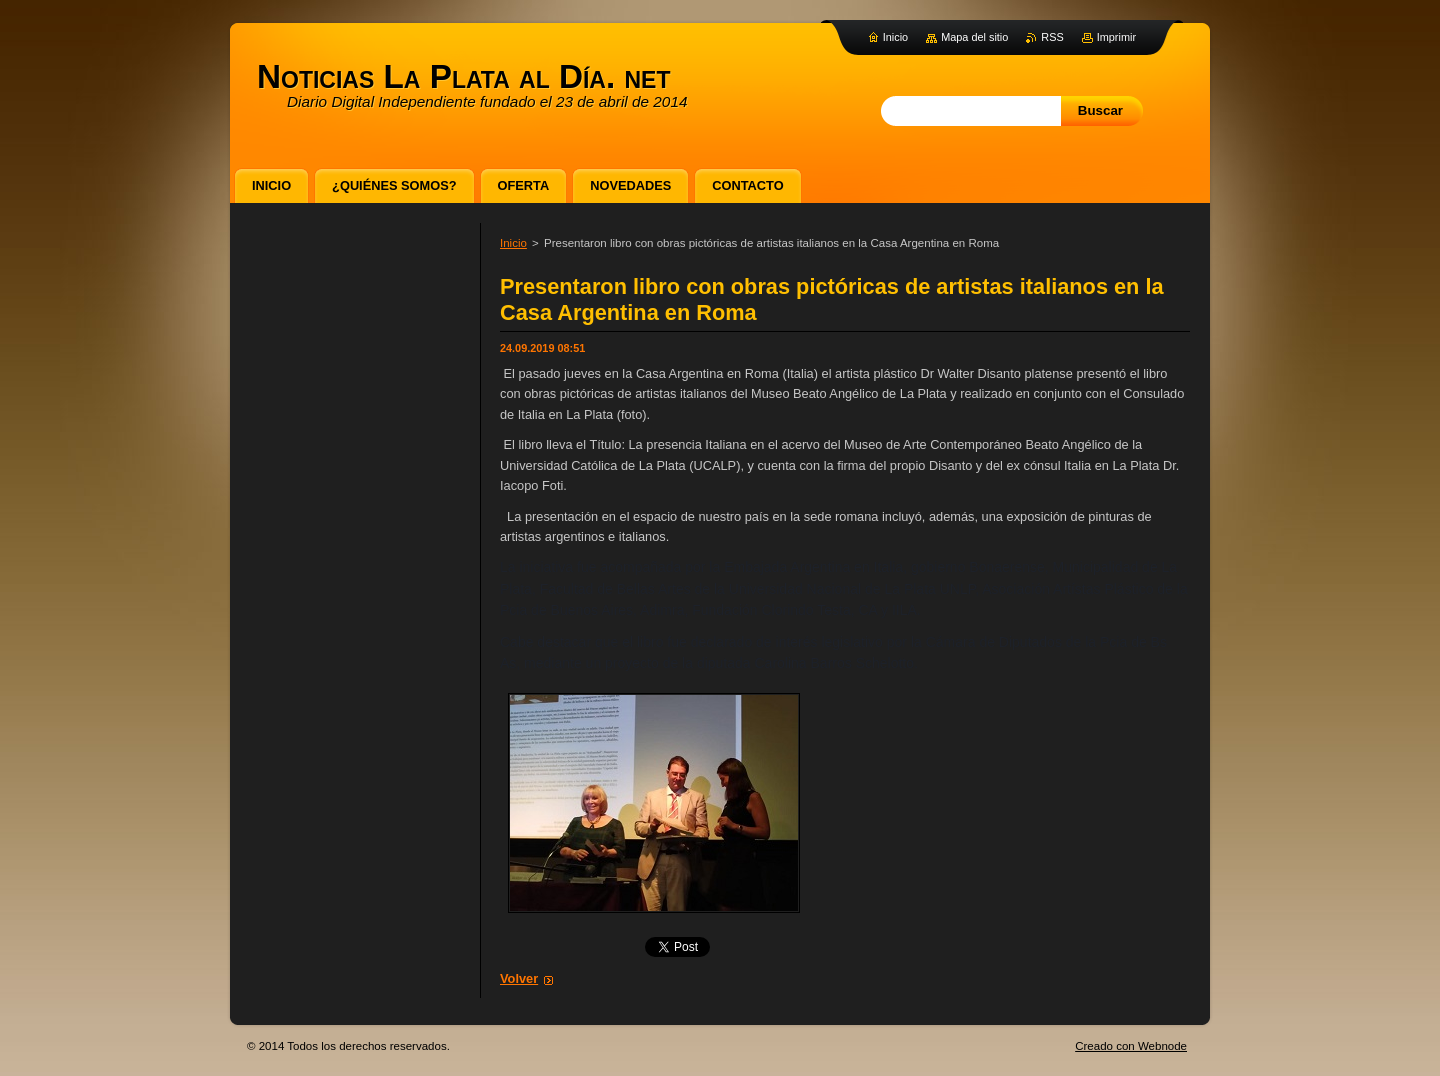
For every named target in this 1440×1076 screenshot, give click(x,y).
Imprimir (1116, 37)
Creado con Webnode (1131, 1046)
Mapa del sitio (974, 37)
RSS (1052, 37)
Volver (519, 978)
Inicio (513, 243)
